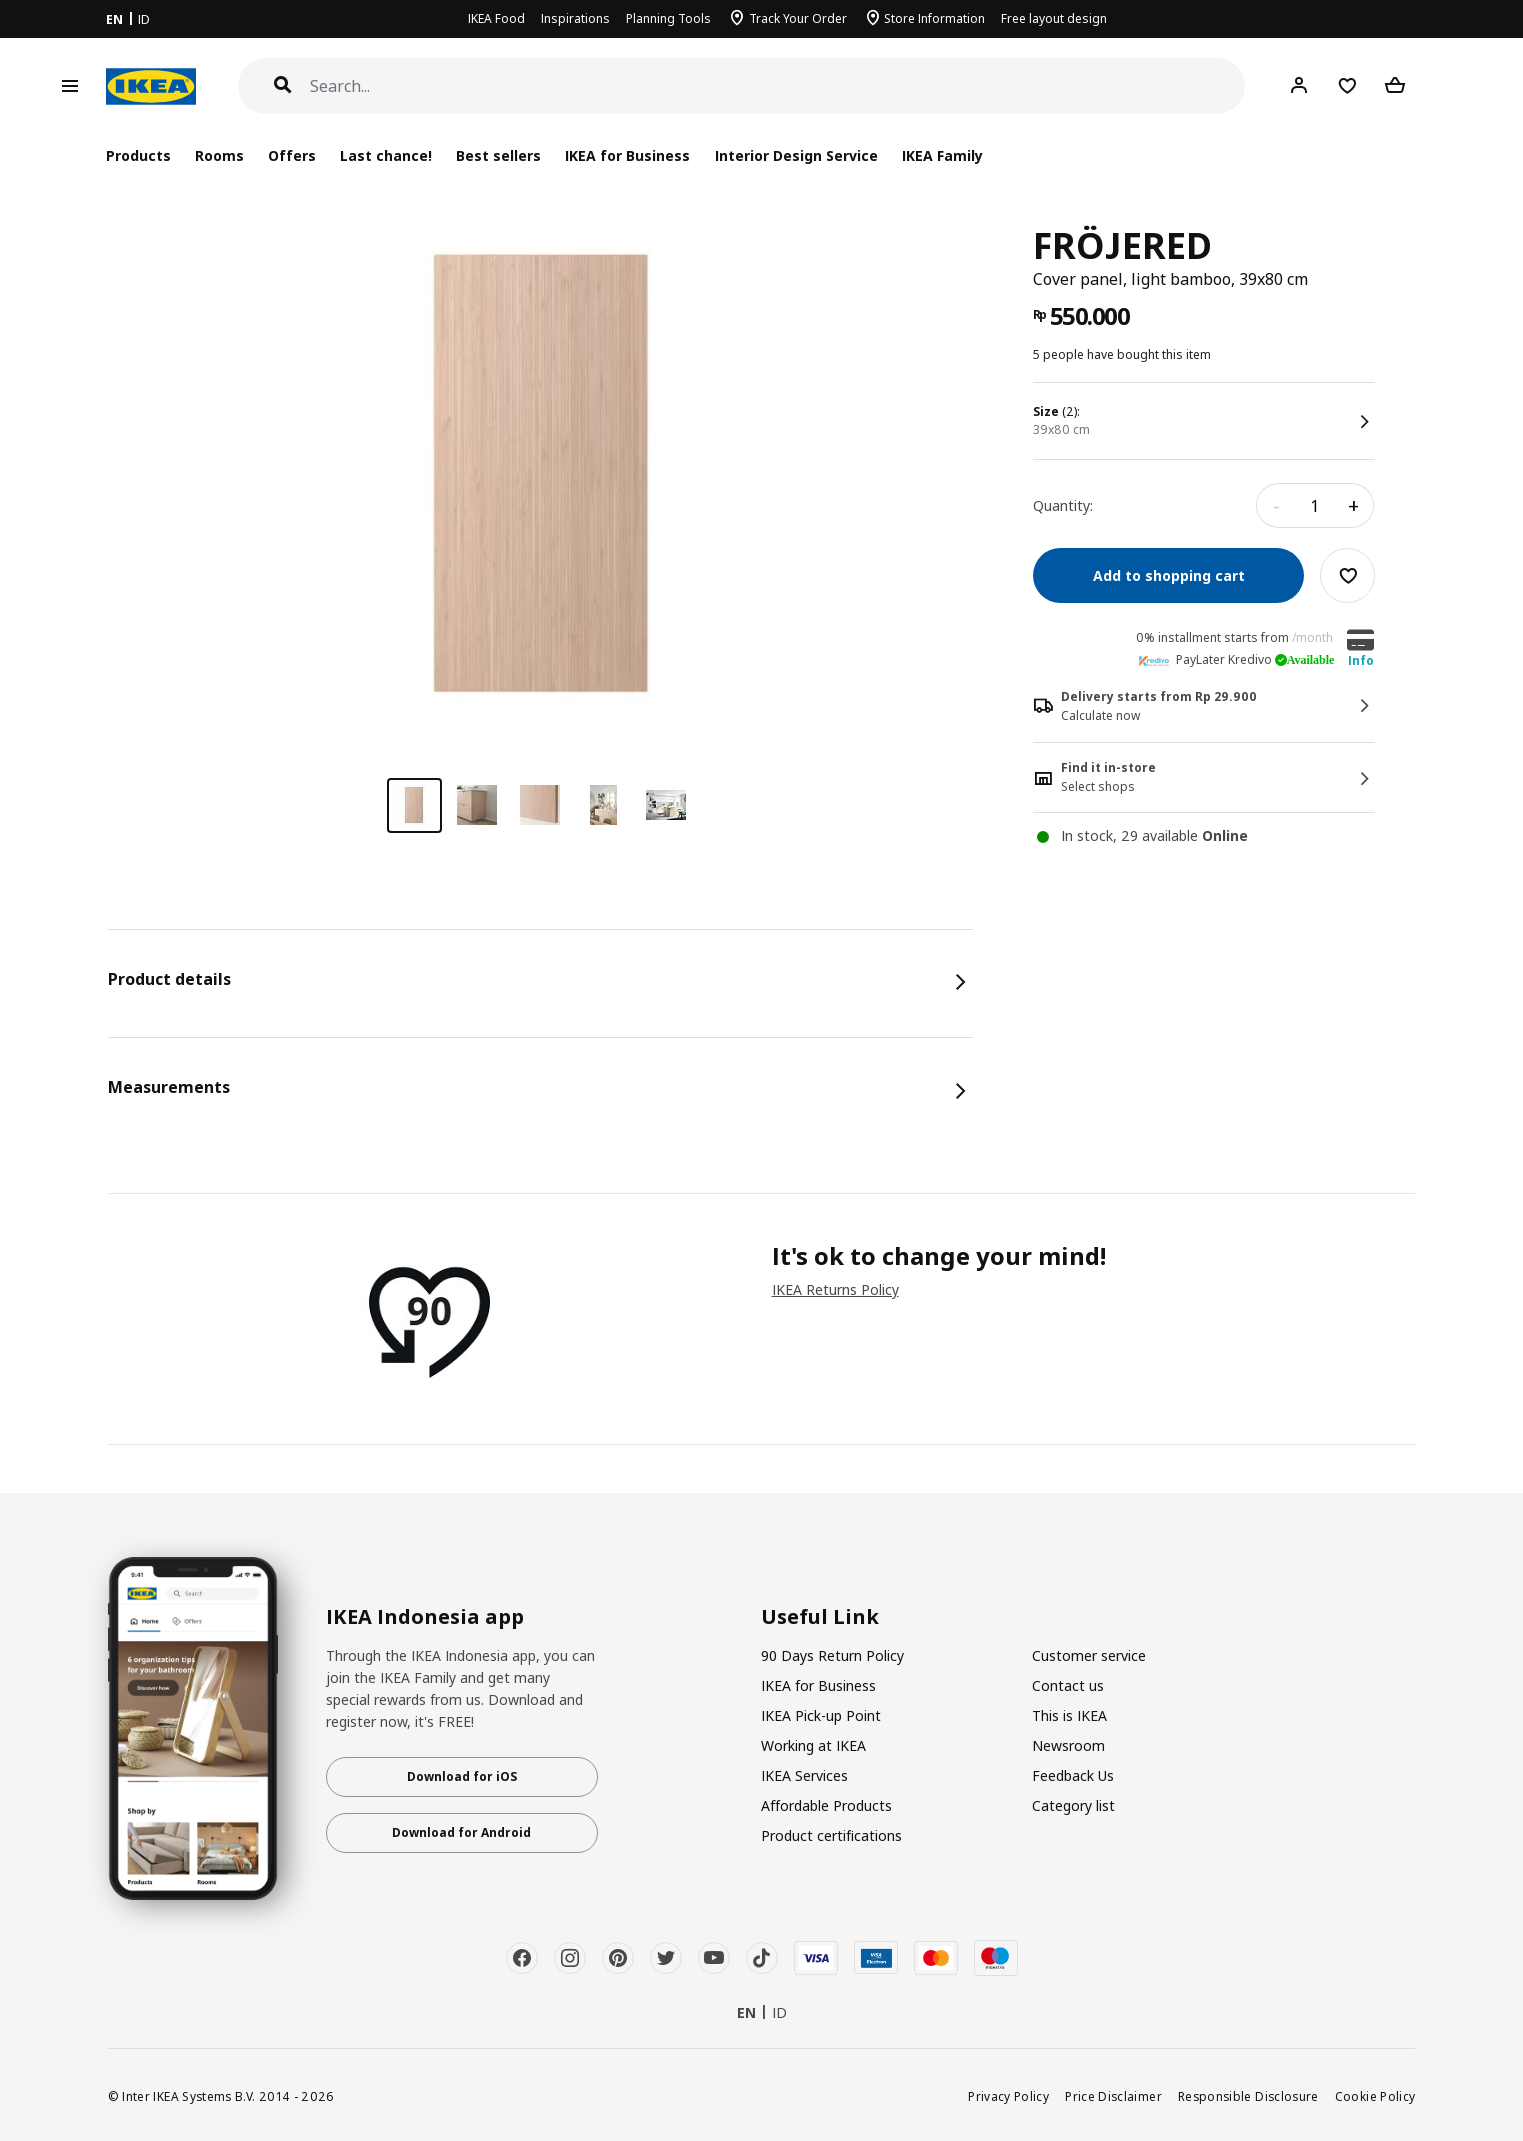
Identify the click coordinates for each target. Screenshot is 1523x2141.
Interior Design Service (796, 155)
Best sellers (498, 155)
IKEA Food (496, 18)
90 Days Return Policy (832, 1655)
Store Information (934, 18)
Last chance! (386, 155)
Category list (1073, 1805)
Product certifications (831, 1835)
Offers (292, 155)
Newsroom (1068, 1745)
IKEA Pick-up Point (821, 1715)
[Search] (778, 86)
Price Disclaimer (1113, 2096)
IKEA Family (942, 155)
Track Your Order (798, 18)
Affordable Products (826, 1805)
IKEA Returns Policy (835, 1289)
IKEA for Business (627, 155)
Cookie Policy (1375, 2096)
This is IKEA (1069, 1715)
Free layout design (1054, 18)
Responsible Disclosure (1248, 2096)
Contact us (1068, 1685)
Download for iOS (462, 1776)
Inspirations (575, 18)
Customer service (1089, 1655)
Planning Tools (668, 18)
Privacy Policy (1008, 2096)
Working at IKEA (813, 1745)
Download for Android (461, 1832)
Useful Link (820, 1617)
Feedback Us (1073, 1775)
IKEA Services (804, 1775)
